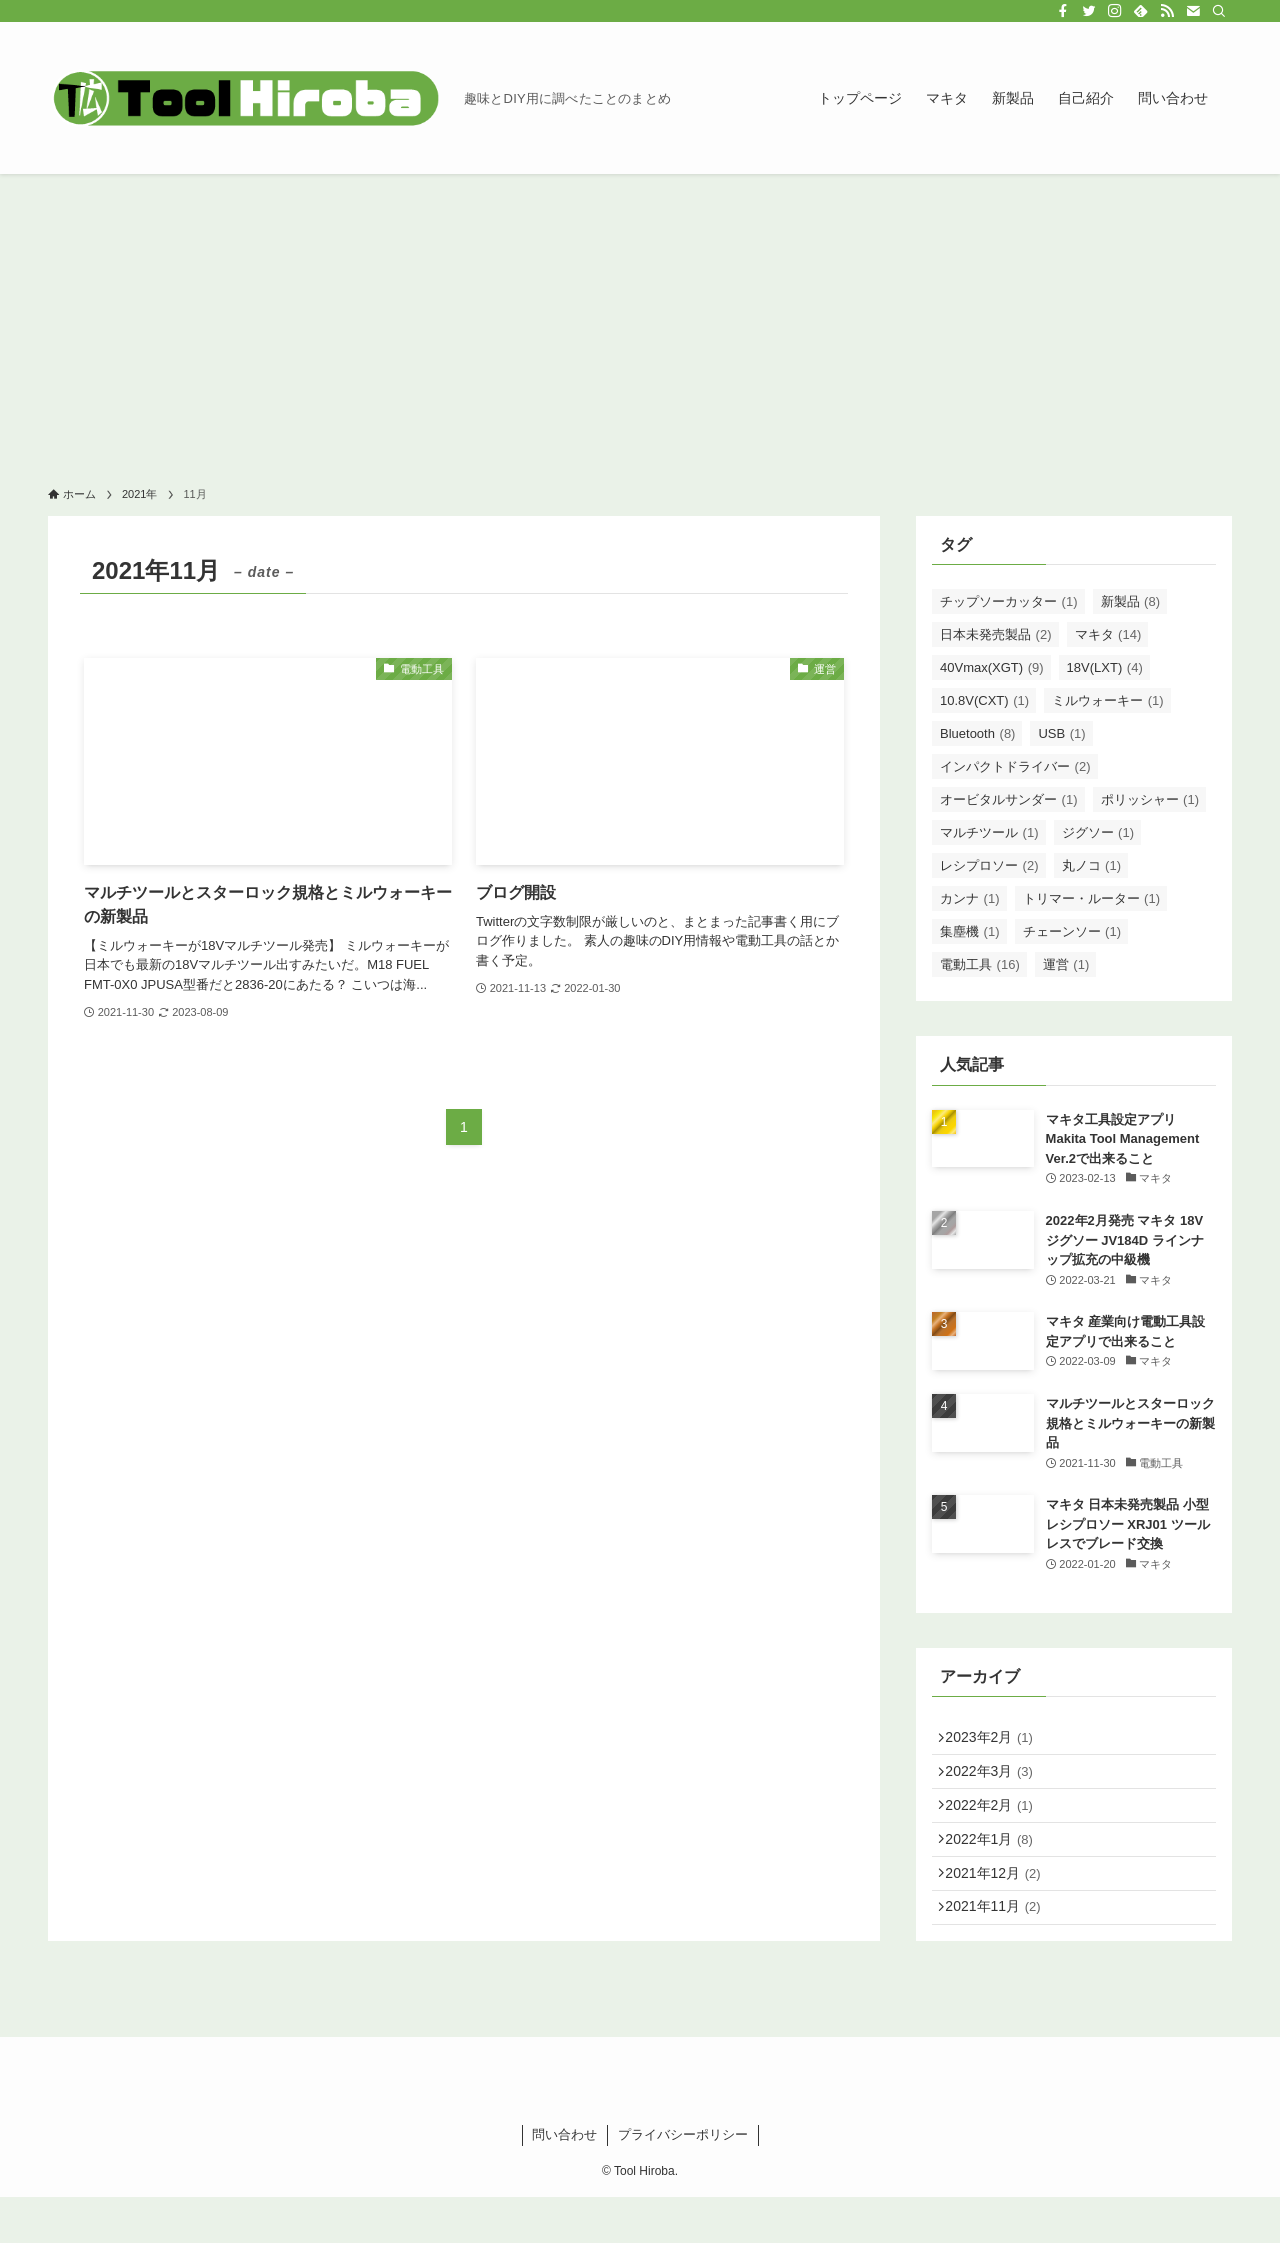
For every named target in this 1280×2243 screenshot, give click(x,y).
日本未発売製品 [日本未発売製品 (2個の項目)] (996, 634)
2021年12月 (1000, 1907)
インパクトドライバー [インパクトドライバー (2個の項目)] (1015, 766)
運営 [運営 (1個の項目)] (1066, 964)
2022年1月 (996, 1865)
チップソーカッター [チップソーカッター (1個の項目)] (1009, 601)
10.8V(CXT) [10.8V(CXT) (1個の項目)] (984, 700)
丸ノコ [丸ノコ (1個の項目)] (1092, 865)
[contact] (1193, 11)
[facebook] (1063, 11)
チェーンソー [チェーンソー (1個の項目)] (1072, 931)
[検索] (1219, 11)
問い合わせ (564, 2180)
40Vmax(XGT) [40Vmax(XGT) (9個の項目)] (992, 667)
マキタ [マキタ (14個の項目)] (1108, 634)
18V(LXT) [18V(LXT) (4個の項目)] (1105, 667)
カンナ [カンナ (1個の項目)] (970, 898)
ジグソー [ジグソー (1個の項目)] (1098, 832)
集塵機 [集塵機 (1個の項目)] (970, 931)
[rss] (1167, 11)
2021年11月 (1000, 1949)
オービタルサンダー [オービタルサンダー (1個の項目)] (1009, 799)
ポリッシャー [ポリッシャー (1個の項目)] (1150, 799)
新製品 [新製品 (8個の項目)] (1131, 601)
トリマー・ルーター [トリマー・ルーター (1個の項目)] (1092, 898)
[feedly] (1141, 11)
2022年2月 (996, 1824)
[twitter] (1089, 11)
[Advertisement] (640, 324)
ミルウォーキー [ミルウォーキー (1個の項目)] (1108, 700)
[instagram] (1115, 11)
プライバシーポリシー (683, 2180)
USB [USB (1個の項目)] (1061, 733)
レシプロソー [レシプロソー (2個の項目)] (989, 865)
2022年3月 (996, 1782)
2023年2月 (996, 1741)
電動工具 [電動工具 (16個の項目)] (980, 964)
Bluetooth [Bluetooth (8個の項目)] (977, 733)
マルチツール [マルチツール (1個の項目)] (989, 832)
